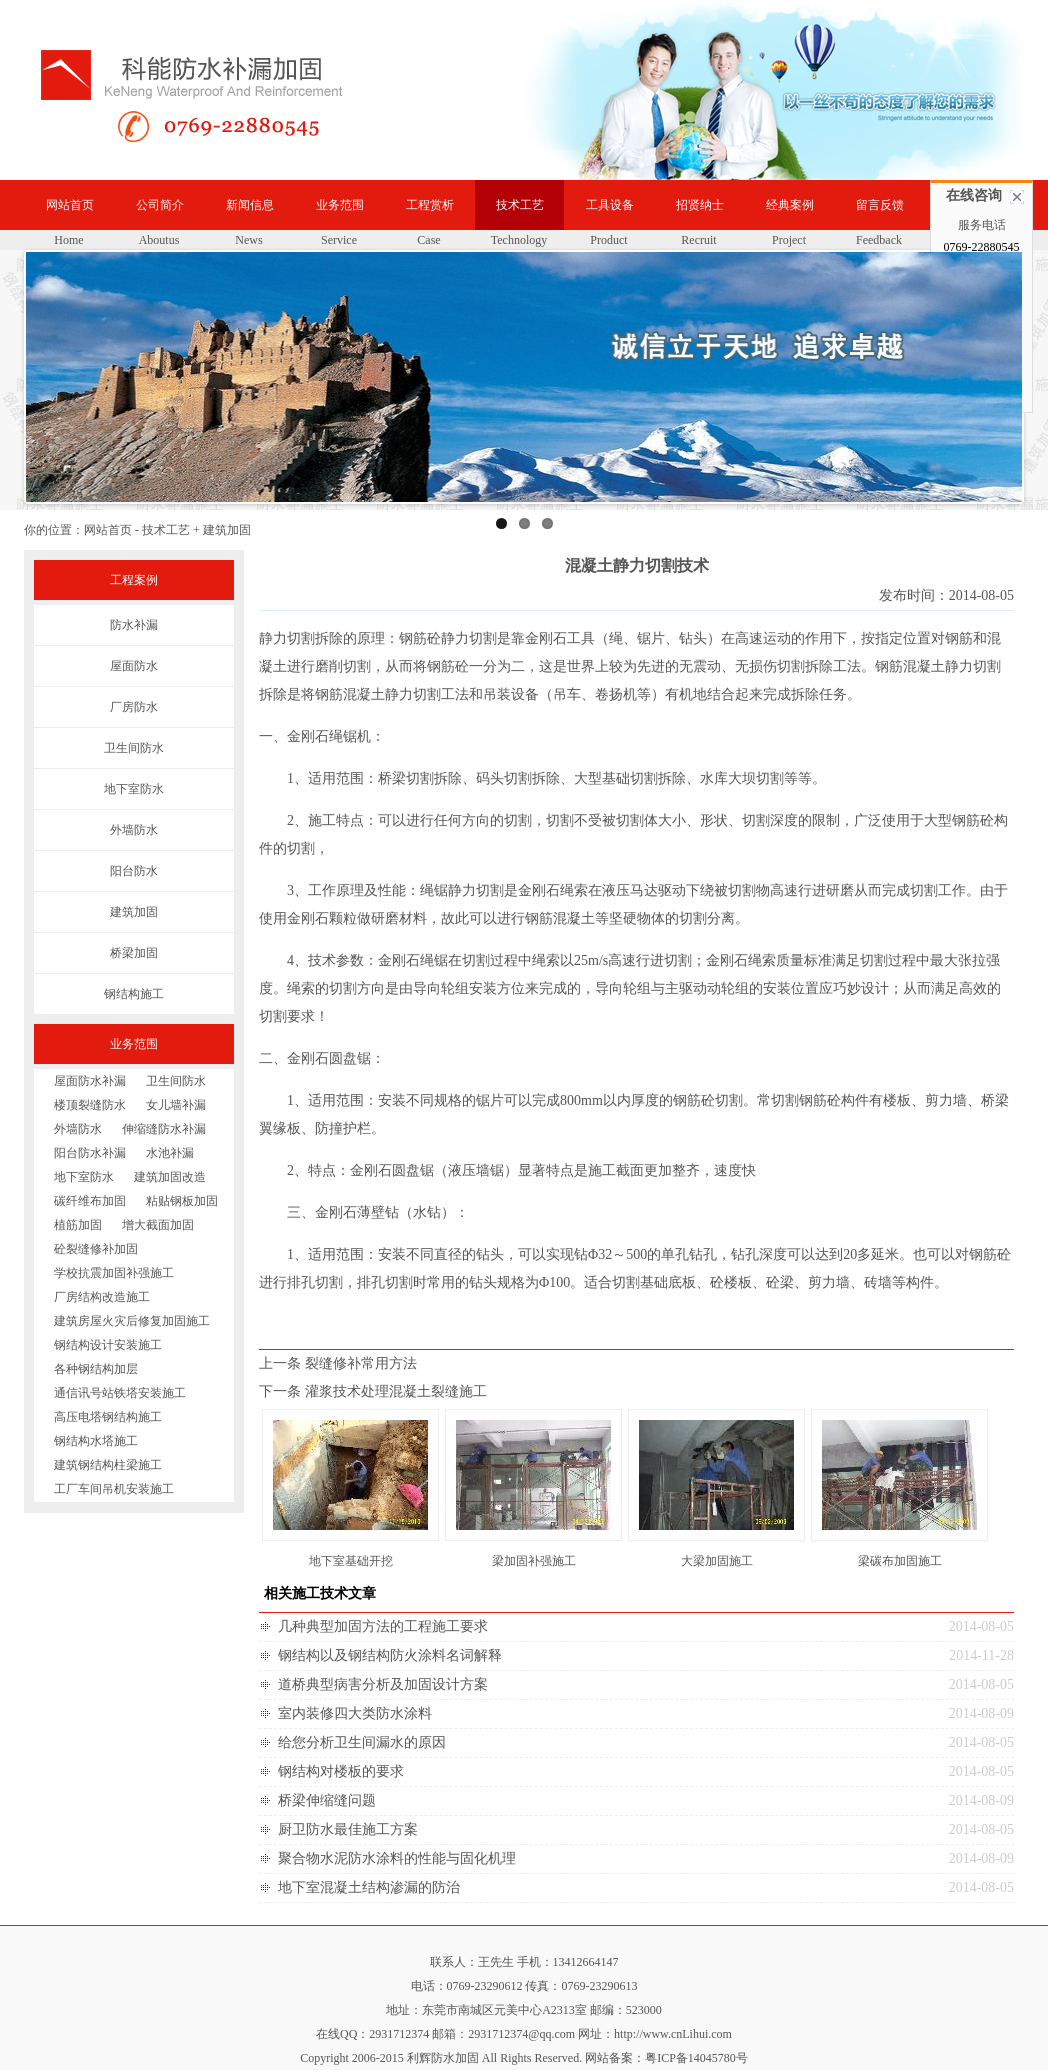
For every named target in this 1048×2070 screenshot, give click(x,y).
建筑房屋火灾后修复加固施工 (132, 1321)
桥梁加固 (134, 953)
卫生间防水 (134, 748)
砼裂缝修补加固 (96, 1249)
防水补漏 (134, 625)
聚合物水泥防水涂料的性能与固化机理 (397, 1858)
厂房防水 (134, 707)
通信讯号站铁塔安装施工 (120, 1393)
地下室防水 (134, 789)
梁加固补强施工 (534, 1561)
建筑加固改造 (170, 1177)
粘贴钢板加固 (182, 1201)
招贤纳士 (700, 205)
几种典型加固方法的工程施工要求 (383, 1626)
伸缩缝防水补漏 (164, 1129)
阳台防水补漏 (90, 1153)
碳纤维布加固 (90, 1201)
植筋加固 (78, 1225)
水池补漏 (170, 1153)
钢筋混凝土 (910, 666)
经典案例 (790, 205)
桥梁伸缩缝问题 (327, 1800)
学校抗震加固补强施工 (114, 1273)
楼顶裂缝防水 (90, 1105)
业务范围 (340, 205)
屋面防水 (134, 666)
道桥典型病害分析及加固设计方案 (383, 1684)
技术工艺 (520, 205)
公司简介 (160, 205)
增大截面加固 (158, 1225)
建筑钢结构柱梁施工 (108, 1465)
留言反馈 (880, 205)
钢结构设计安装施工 (108, 1345)
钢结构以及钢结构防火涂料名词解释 (390, 1655)
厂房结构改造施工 (102, 1297)
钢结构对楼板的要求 (341, 1771)
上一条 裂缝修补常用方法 (338, 1363)
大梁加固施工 (717, 1561)
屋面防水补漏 (90, 1081)
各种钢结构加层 (96, 1369)
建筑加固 (134, 912)
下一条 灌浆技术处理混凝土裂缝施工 (373, 1391)
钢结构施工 (134, 994)
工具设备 (610, 205)
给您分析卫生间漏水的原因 (362, 1742)
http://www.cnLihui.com (673, 2034)
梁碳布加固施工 (900, 1561)
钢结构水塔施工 (96, 1441)
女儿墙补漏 (176, 1105)
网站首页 (70, 205)
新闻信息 (250, 205)
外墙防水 (134, 830)
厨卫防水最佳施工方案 (348, 1829)
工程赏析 (430, 205)
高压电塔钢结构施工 (108, 1417)
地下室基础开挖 (351, 1561)
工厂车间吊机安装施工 (114, 1489)
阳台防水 (134, 871)
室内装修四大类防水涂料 (355, 1713)
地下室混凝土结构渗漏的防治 (369, 1887)
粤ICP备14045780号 (696, 2058)
